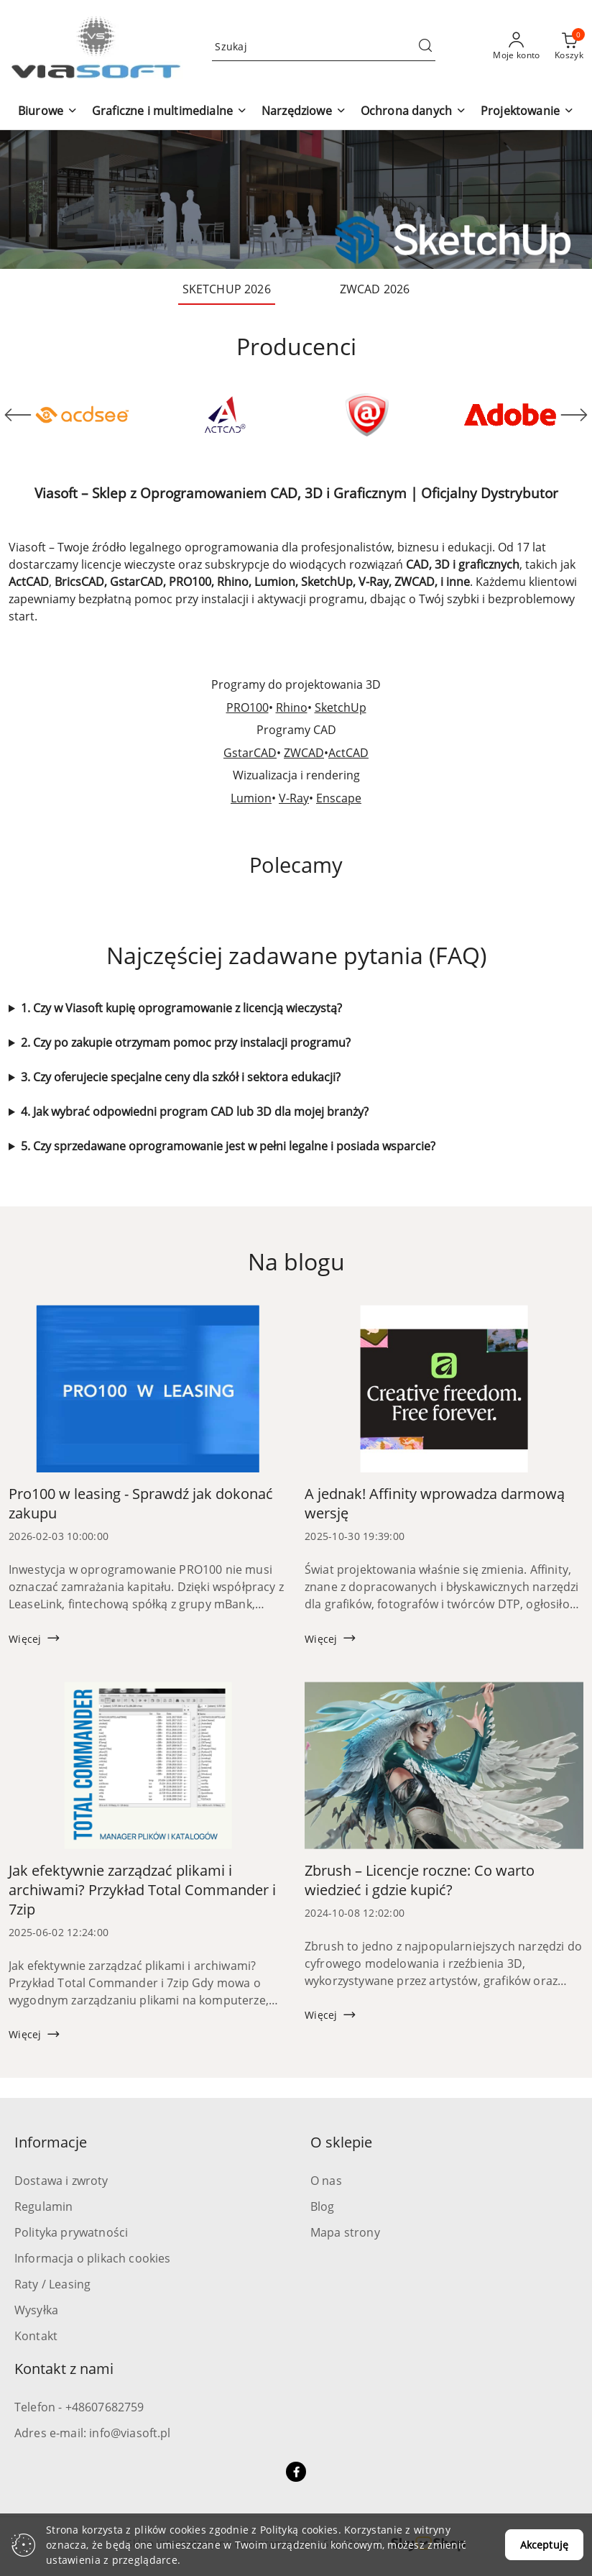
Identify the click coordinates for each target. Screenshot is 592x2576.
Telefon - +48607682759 (79, 2407)
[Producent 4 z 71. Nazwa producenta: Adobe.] (510, 414)
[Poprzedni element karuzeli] (18, 414)
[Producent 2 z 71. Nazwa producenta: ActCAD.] (225, 414)
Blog (322, 2206)
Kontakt (35, 2336)
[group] (296, 199)
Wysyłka (36, 2310)
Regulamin (43, 2206)
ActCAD (348, 753)
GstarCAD (250, 753)
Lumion (251, 798)
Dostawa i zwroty (61, 2180)
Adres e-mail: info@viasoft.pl (92, 2433)
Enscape (338, 798)
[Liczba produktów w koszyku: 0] (569, 46)
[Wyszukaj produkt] (323, 46)
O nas (326, 2180)
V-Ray (294, 798)
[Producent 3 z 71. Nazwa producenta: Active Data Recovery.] (367, 414)
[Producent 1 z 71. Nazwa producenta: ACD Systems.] (82, 414)
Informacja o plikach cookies (92, 2258)
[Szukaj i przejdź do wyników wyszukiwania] (425, 47)
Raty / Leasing (52, 2284)
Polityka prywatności (71, 2232)
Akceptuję (544, 2545)
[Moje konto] (516, 46)
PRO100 (247, 707)
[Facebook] (296, 2472)
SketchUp (340, 707)
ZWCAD (304, 753)
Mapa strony (345, 2232)
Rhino (291, 707)
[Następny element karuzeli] (574, 414)
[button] (48, 111)
